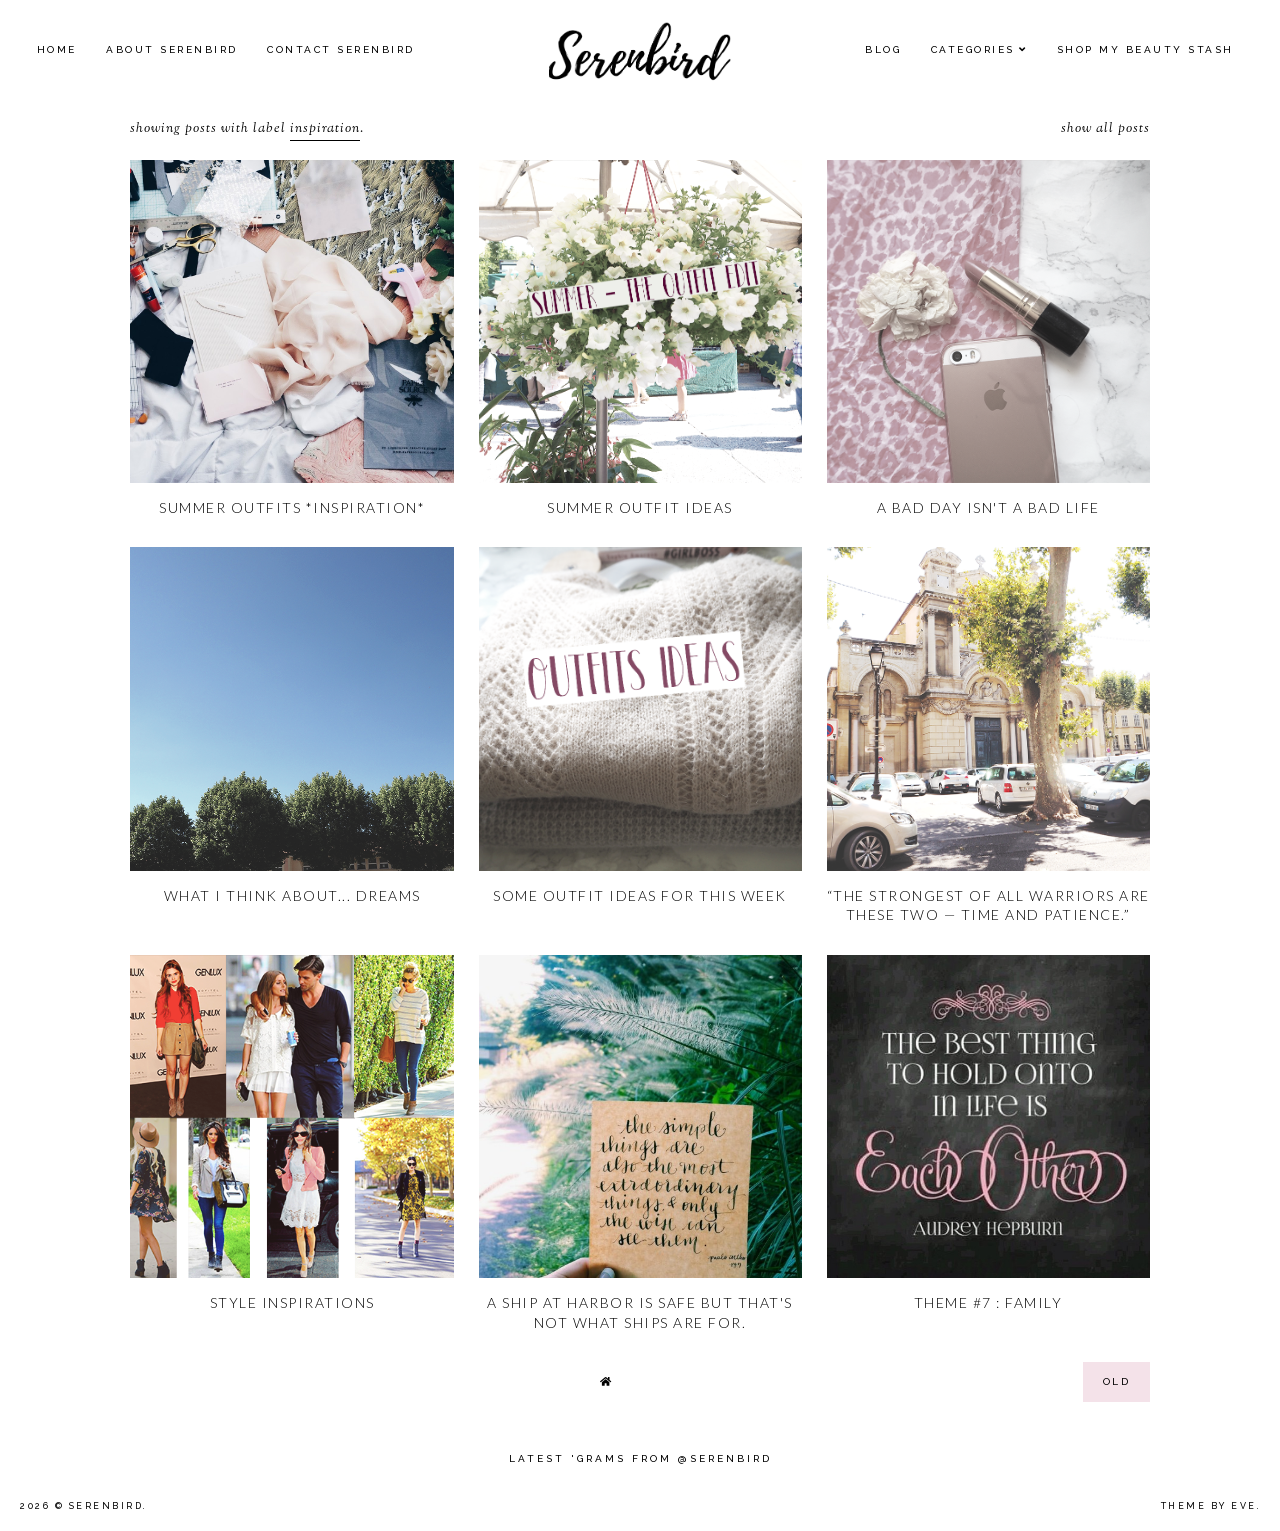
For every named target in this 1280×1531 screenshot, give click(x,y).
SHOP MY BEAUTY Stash (1145, 49)
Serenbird (106, 1506)
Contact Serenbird (341, 49)
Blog (883, 49)
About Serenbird (172, 49)
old (1117, 1381)
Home (57, 49)
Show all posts (1105, 129)
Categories (973, 49)
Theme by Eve (1209, 1506)
